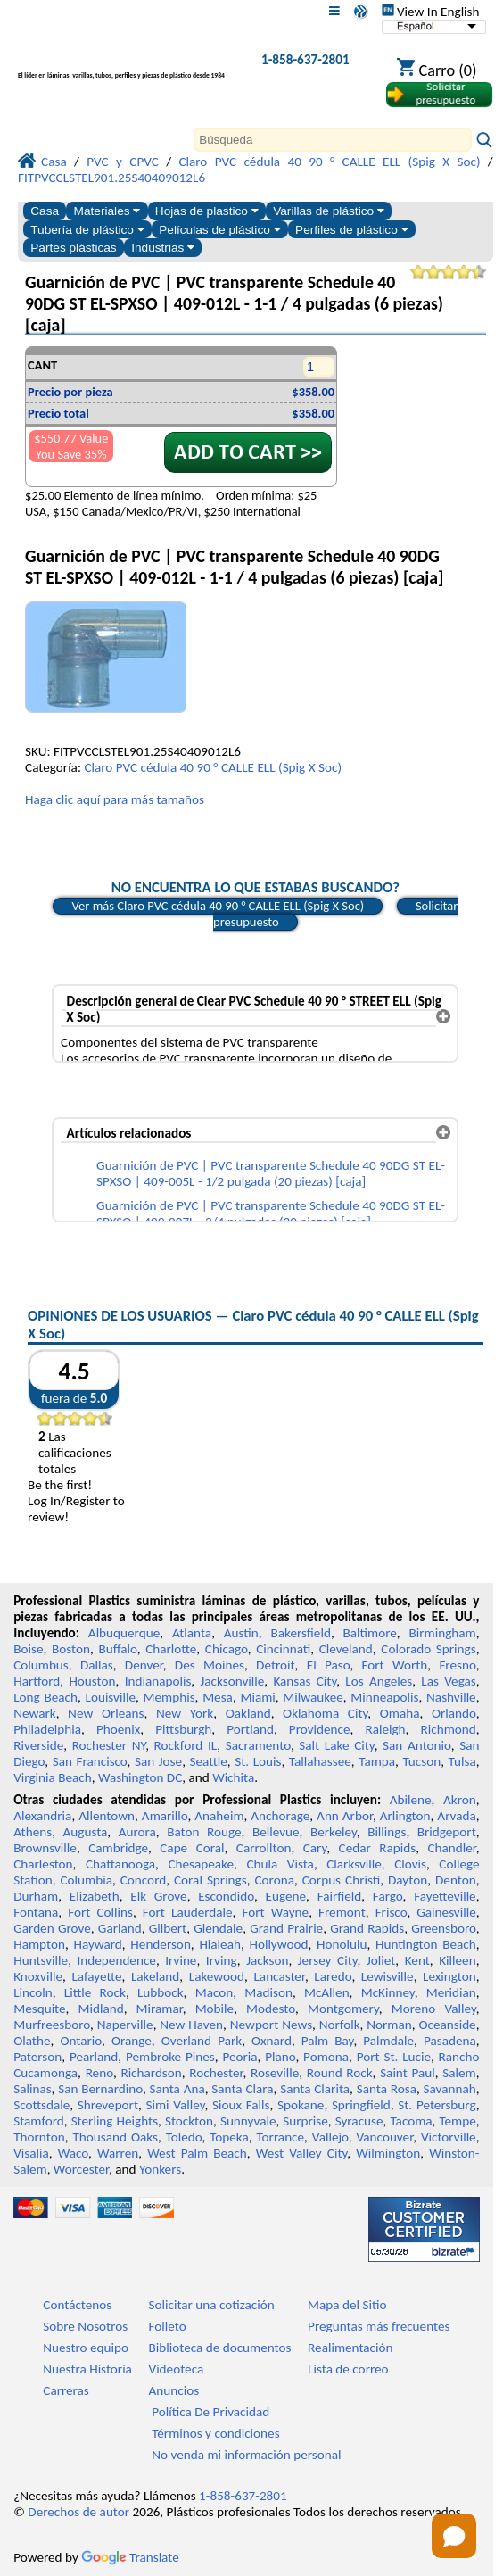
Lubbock (160, 1992)
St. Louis (258, 1761)
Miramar (159, 2008)
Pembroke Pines (170, 2057)
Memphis (169, 1697)
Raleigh (385, 1729)
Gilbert (167, 1928)
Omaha (400, 1713)
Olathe (31, 2041)
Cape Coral (192, 1848)
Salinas (32, 2089)
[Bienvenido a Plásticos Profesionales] (121, 64)
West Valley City (302, 2153)
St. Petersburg (436, 2105)
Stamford (38, 2121)
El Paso (328, 1665)
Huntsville (40, 1960)
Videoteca (176, 2369)
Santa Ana (177, 2089)
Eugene (286, 1896)
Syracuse (359, 2121)
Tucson (421, 1761)
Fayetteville (445, 1896)
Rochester (216, 2073)
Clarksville (354, 1864)
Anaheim (218, 1816)
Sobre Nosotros (85, 2326)
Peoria (239, 2057)
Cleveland (346, 1649)
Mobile (215, 2008)
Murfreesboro (51, 2025)
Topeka (229, 2137)
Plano (280, 2057)
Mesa (217, 1697)
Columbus (41, 1665)
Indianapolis (158, 1681)
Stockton (189, 2121)
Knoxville (37, 1976)
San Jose (158, 1761)
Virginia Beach (52, 1777)
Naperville (125, 2025)
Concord (143, 1880)
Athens (32, 1832)
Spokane (300, 2105)
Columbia (85, 1880)
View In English (431, 12)
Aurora (137, 1832)
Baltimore (370, 1633)
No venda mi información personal (246, 2455)
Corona (274, 1880)
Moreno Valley (434, 2008)
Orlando (454, 1713)
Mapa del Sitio (347, 2305)
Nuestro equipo (85, 2348)
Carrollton (264, 1848)
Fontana (35, 1912)
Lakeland (155, 1976)
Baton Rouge (204, 1832)
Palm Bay (327, 2041)
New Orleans (106, 1713)
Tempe (457, 2121)
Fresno (457, 1665)
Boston (71, 1649)
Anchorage (280, 1816)
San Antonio (417, 1745)
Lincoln (33, 1992)
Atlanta (191, 1633)
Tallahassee (320, 1761)
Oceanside (446, 2025)
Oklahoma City (325, 1713)
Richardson (150, 2073)
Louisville (111, 1697)
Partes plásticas (73, 247)
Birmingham (442, 1633)
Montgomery (343, 2008)
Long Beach (45, 1697)
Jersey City (328, 1960)
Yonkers (160, 2169)
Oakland (248, 1713)
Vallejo (330, 2137)
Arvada (456, 1816)
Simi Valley (175, 2105)
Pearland (94, 2057)
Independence (117, 1960)
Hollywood (278, 1944)
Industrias (162, 247)
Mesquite (39, 2008)
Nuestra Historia (87, 2369)
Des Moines (209, 1665)
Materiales (107, 211)
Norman (389, 2025)
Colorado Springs (428, 1649)
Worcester (81, 2169)
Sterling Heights (114, 2121)
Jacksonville (232, 1681)
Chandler (451, 1848)
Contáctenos (77, 2305)
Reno (99, 2073)
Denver (144, 1665)
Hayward (97, 1944)
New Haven (191, 2025)
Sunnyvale (248, 2121)
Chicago (226, 1649)
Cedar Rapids (377, 1848)
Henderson (160, 1944)
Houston (92, 1681)
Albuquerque (124, 1633)
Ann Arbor (345, 1816)
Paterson (37, 2057)
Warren (117, 2153)
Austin (241, 1633)
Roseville (275, 2073)
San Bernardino (100, 2089)
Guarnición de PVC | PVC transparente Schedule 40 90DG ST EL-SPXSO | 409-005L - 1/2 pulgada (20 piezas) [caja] (270, 1173)
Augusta (85, 1832)
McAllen (327, 1992)
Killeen (457, 1960)
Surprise (305, 2121)
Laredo (332, 1976)
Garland (120, 1928)
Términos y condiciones (215, 2433)
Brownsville (45, 1848)
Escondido (226, 1896)
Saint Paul (407, 2073)
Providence (319, 1729)
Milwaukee (312, 1697)
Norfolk (339, 2025)
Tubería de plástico (87, 229)
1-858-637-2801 (305, 60)
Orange (131, 2041)
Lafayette (96, 1976)
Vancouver (385, 2137)
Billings (386, 1832)
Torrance (281, 2137)
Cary (315, 1848)
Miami (257, 1697)
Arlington (405, 1816)
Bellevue (276, 1832)
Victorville (448, 2137)
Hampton (39, 1944)
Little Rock (95, 1992)
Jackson (267, 1960)
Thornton (38, 2137)
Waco (73, 2153)
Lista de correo (348, 2369)
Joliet (381, 1960)
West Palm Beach (197, 2153)
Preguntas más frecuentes (378, 2326)
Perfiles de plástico (351, 229)
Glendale (218, 1928)
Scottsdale (41, 2105)
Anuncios (174, 2390)
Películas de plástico (219, 229)
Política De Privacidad (210, 2412)
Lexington (449, 1976)
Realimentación (350, 2348)
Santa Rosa (386, 2089)
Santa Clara (242, 2089)
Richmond (448, 1729)
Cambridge (118, 1848)
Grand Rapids (367, 1928)
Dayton (407, 1880)
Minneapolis (384, 1697)
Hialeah (220, 1944)
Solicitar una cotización (212, 2305)
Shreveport (108, 2105)
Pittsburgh (183, 1729)
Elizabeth (95, 1896)
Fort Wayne (276, 1912)
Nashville (451, 1697)
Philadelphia (47, 1729)
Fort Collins (100, 1912)
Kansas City (304, 1681)
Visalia (31, 2153)
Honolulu (342, 1944)
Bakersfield (300, 1633)
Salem (458, 2073)
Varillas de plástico (328, 211)
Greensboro (443, 1928)
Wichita (233, 1777)
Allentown (106, 1816)
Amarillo (165, 1816)
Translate (130, 2557)
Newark (34, 1713)
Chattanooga (120, 1864)
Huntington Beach (425, 1944)
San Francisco (90, 1761)
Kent (417, 1960)
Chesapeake (201, 1864)
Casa (44, 211)
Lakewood (216, 1976)
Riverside (38, 1745)
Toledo (184, 2137)
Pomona (326, 2057)
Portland (250, 1729)
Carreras (66, 2390)
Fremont (342, 1912)
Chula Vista (279, 1864)
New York (184, 1713)
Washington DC (140, 1777)
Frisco (391, 1912)
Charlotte (170, 1649)
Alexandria (42, 1816)
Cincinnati (283, 1649)
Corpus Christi (341, 1880)
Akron (459, 1800)
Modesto (270, 2008)
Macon (214, 1992)
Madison (268, 1992)
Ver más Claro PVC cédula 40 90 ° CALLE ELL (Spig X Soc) (217, 906)
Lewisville (387, 1976)
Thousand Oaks (115, 2137)
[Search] (333, 140)
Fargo (388, 1896)
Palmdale (388, 2041)
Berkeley (333, 1832)
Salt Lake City (336, 1745)
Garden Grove (52, 1928)
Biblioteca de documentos (220, 2348)
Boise (28, 1649)
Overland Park (201, 2041)
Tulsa (462, 1761)
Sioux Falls (240, 2105)
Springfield (361, 2105)
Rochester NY (108, 1745)
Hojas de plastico (207, 211)
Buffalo (117, 1649)
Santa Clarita (315, 2089)
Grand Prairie (286, 1928)
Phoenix (118, 1729)
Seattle (208, 1761)
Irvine (180, 1960)
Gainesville (445, 1912)
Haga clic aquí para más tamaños (114, 799)
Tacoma (411, 2121)
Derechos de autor (78, 2512)
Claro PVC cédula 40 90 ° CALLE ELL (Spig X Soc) (213, 767)
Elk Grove (158, 1896)
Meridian (451, 1992)
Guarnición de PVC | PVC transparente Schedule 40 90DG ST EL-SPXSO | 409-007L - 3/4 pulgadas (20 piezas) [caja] (270, 1213)
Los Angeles (378, 1681)
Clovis (410, 1864)
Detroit (275, 1665)
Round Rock (340, 2073)
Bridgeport (446, 1832)
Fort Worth (395, 1665)
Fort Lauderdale (188, 1912)
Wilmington (388, 2153)
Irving (221, 1960)
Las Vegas (448, 1681)
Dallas (96, 1665)
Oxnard (272, 2041)
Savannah (450, 2089)
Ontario (81, 2041)
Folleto (167, 2326)
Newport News (271, 2025)
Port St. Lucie (394, 2057)
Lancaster (278, 1976)
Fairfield (339, 1896)
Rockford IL (186, 1745)
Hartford (36, 1681)
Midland (101, 2008)
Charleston (42, 1864)
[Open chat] (454, 2536)
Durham (35, 1896)
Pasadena (450, 2041)
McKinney (388, 1992)
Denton (455, 1880)
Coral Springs (210, 1880)
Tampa (377, 1761)
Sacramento (258, 1745)
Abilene (411, 1800)
